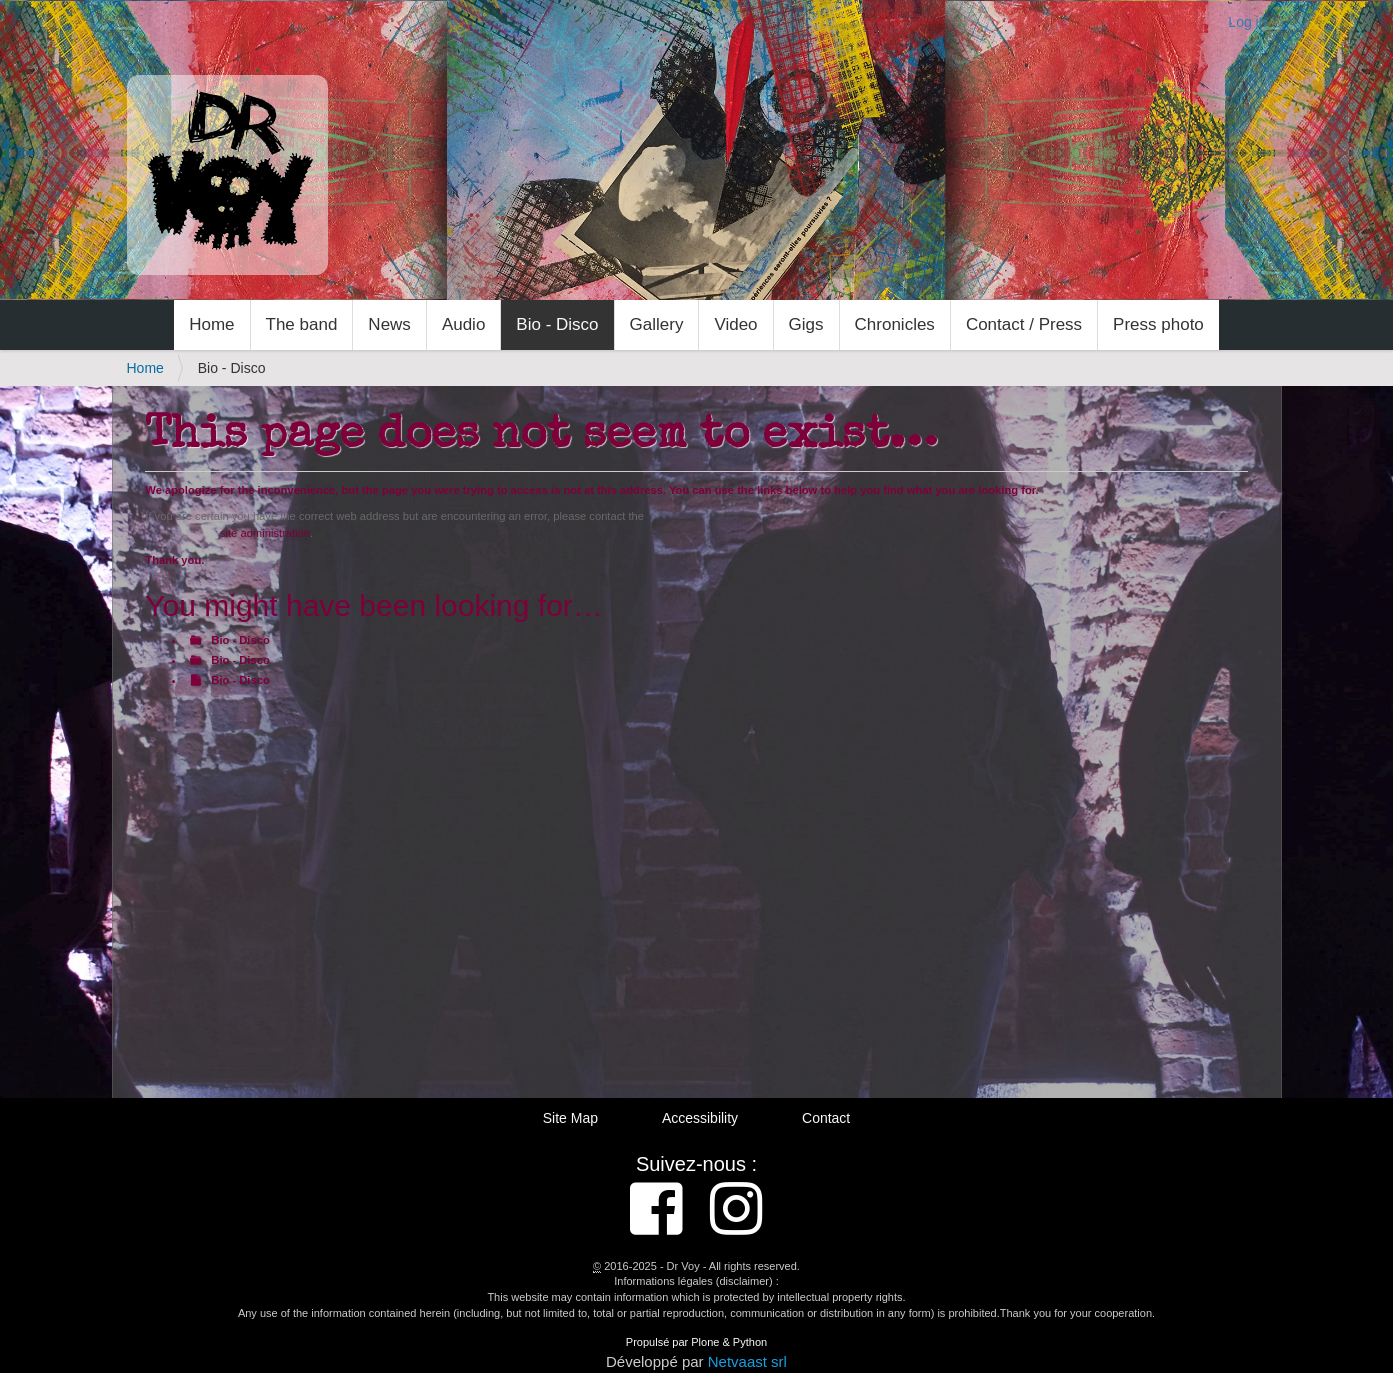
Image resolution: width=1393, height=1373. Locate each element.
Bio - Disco (557, 324)
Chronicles (895, 324)
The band (302, 324)
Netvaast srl (747, 1361)
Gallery (657, 324)
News (389, 324)
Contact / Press (1024, 324)
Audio (463, 324)
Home (211, 324)
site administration (265, 533)
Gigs (806, 324)
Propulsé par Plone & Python (696, 1342)
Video (735, 324)
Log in (1247, 22)
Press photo (1158, 324)
